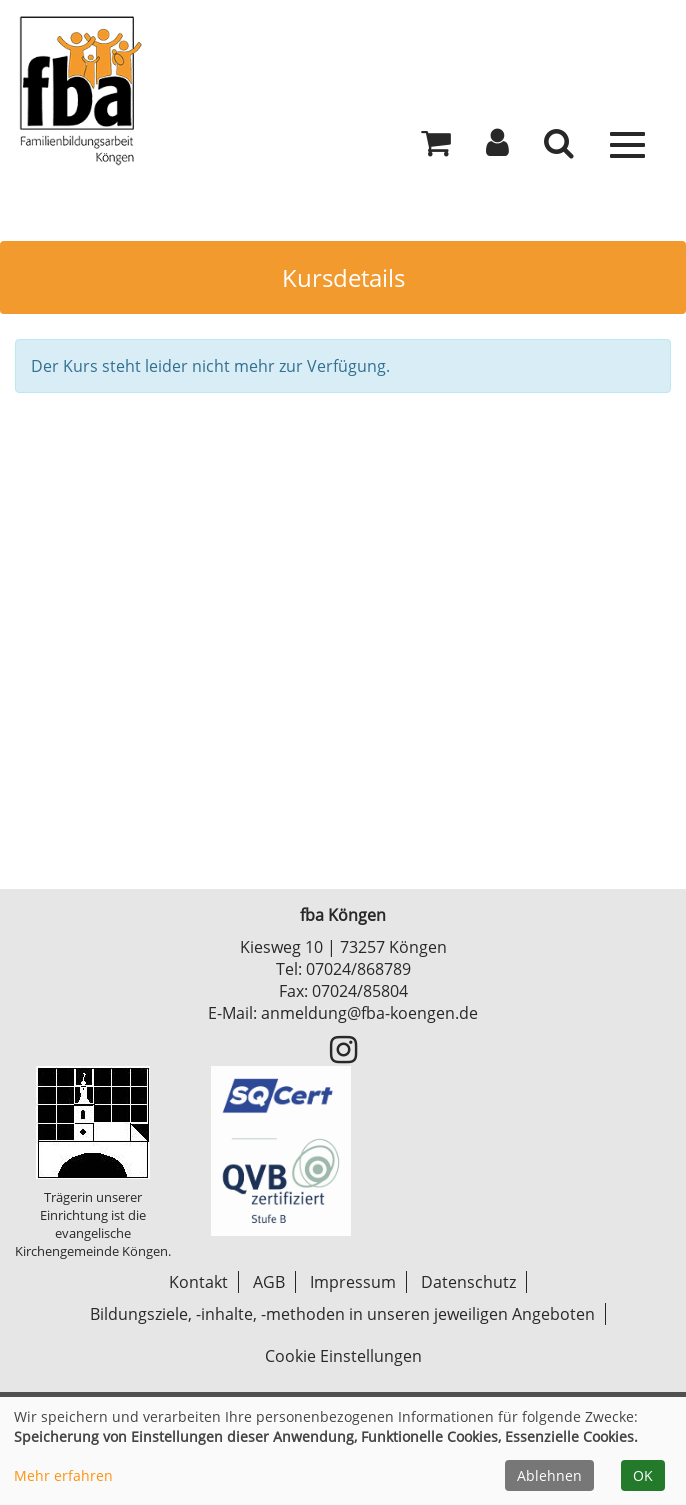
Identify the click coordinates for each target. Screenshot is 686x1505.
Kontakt (198, 1282)
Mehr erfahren (63, 1475)
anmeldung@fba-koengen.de (369, 1013)
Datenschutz (468, 1282)
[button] (497, 148)
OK (643, 1475)
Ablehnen (549, 1475)
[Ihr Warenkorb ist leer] (436, 148)
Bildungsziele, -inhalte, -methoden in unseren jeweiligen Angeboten (342, 1314)
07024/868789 (358, 969)
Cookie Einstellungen (343, 1356)
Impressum (353, 1282)
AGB (269, 1282)
